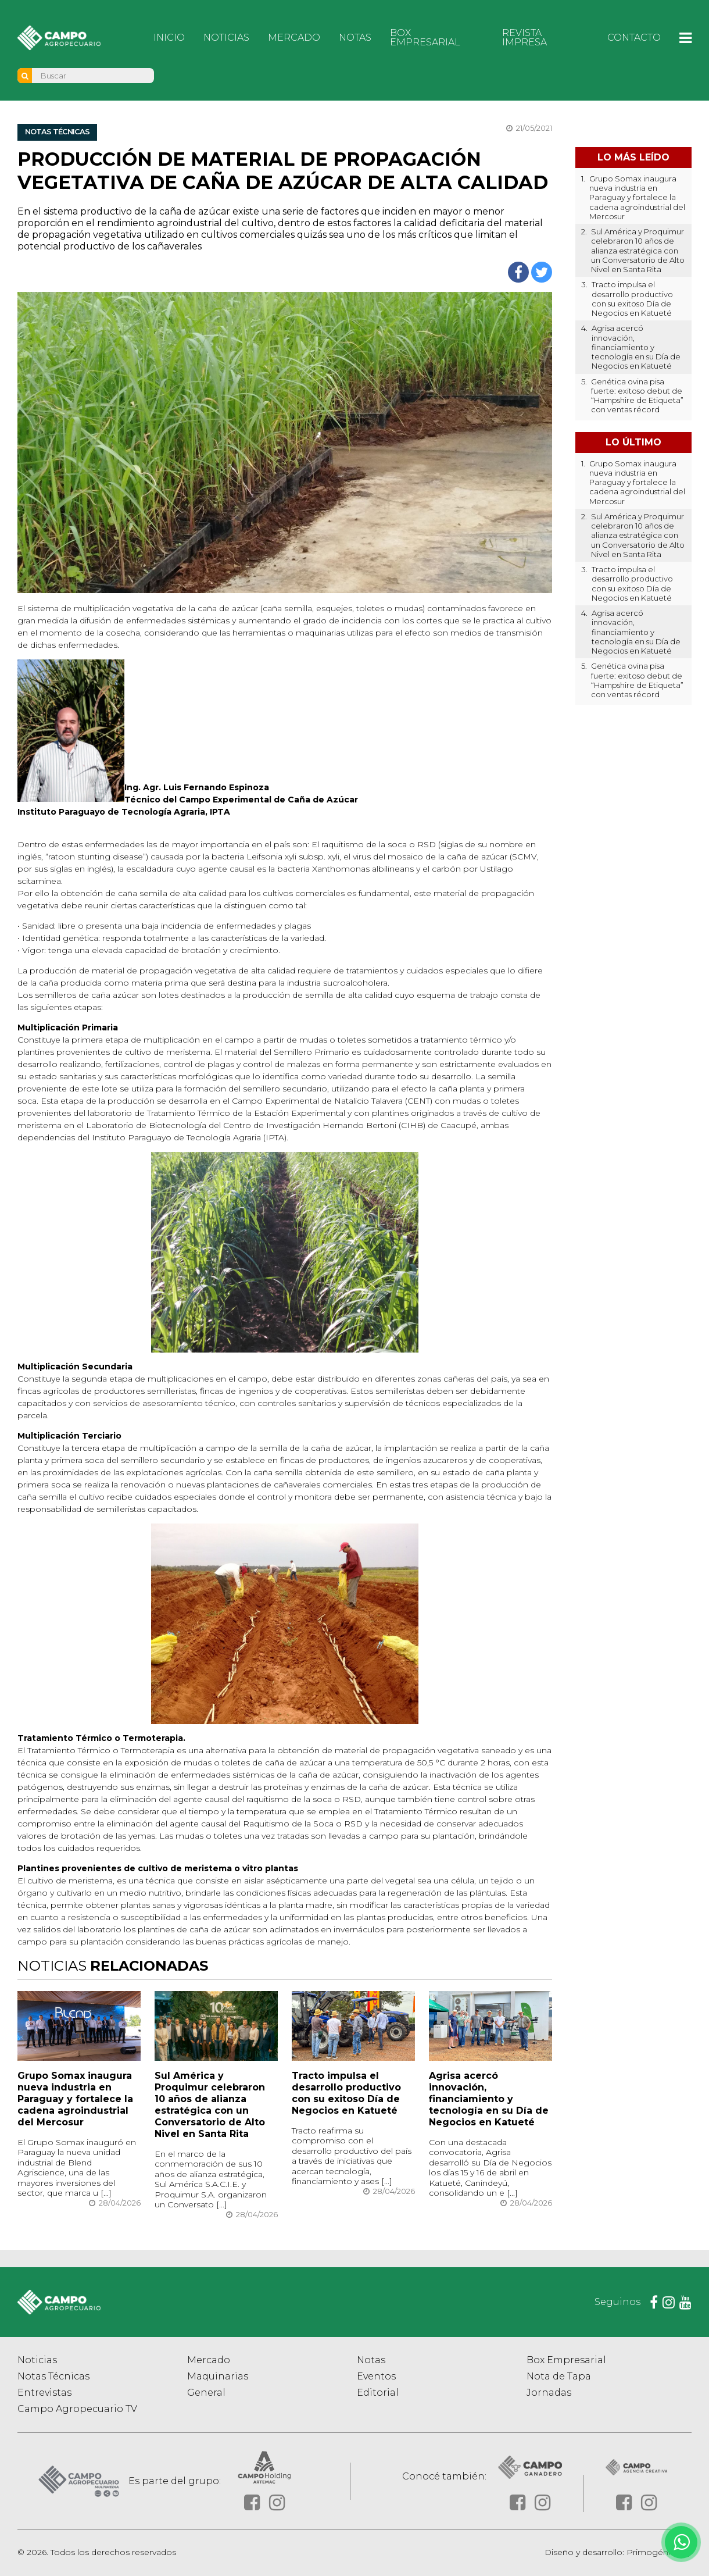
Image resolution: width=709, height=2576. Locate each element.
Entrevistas (44, 2393)
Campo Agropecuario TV (77, 2410)
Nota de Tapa (559, 2377)
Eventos (376, 2377)
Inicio (169, 38)
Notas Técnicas (53, 2377)
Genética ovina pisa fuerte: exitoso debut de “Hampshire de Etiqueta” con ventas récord (637, 396)
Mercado (294, 38)
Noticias (226, 38)
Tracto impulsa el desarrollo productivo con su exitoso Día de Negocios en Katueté (346, 2094)
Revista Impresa (524, 38)
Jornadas (549, 2393)
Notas (355, 38)
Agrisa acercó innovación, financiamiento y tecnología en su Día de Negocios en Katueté (489, 2099)
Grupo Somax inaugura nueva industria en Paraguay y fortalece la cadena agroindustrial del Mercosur (75, 2099)
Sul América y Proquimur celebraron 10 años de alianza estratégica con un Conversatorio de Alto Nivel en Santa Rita (210, 2105)
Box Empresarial (425, 38)
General (206, 2393)
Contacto (634, 38)
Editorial (378, 2393)
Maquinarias (217, 2377)
